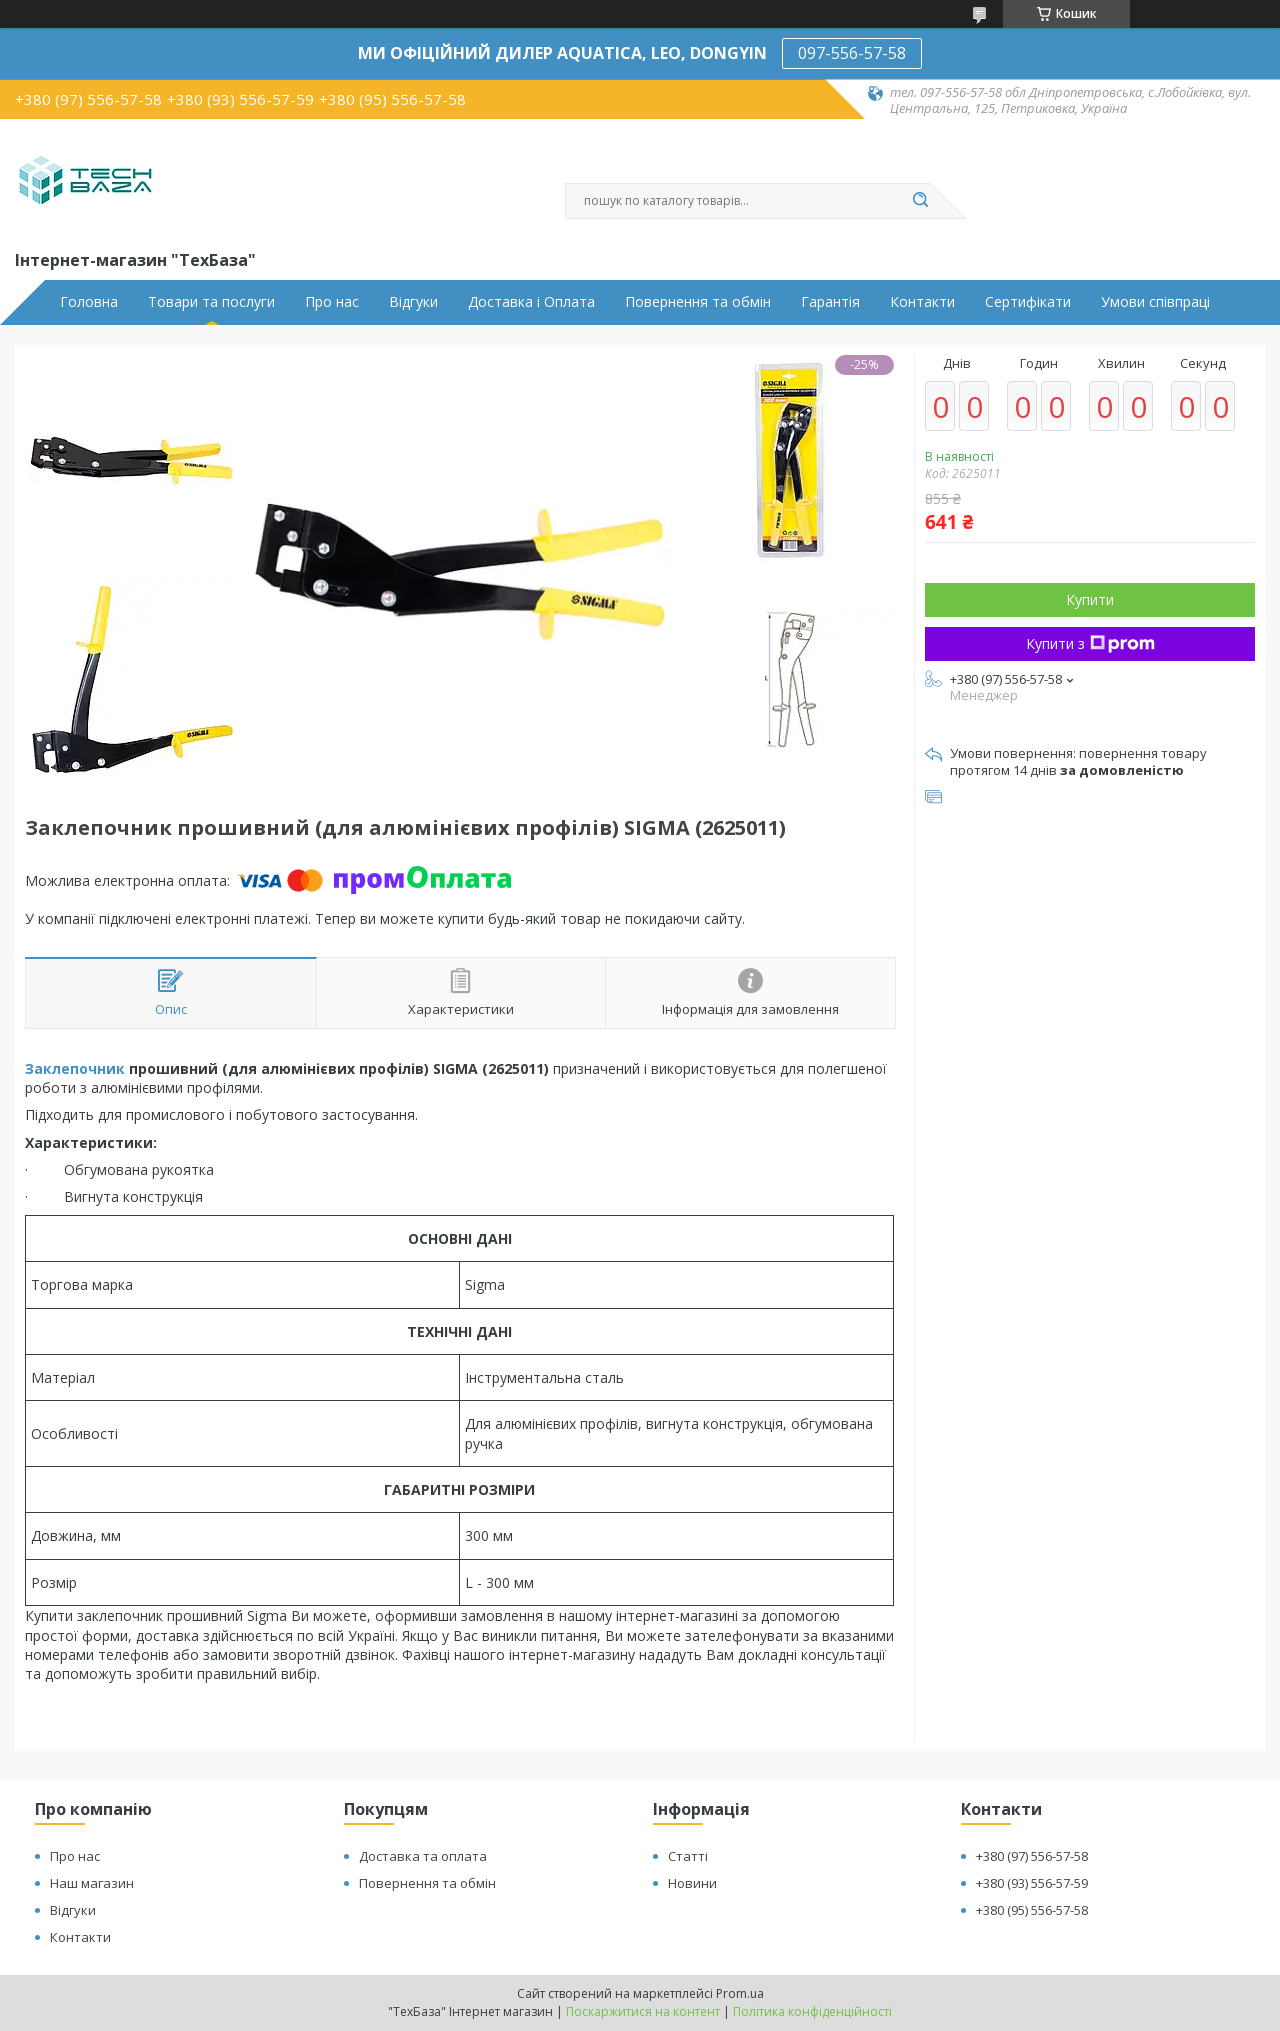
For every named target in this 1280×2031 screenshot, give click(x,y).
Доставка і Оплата (531, 302)
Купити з (1090, 643)
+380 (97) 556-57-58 (1032, 1856)
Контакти (922, 302)
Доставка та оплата (423, 1856)
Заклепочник (75, 1068)
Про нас (332, 302)
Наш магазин (92, 1883)
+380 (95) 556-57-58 (1032, 1910)
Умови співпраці (1155, 302)
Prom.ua (740, 1993)
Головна (89, 302)
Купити (1090, 599)
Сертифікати (1028, 302)
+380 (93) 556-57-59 (1032, 1883)
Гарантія (830, 302)
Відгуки (413, 302)
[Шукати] (920, 201)
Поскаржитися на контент (643, 2011)
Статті (688, 1856)
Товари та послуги (211, 302)
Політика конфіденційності (812, 2011)
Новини (692, 1883)
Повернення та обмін (698, 302)
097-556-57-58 (852, 53)
